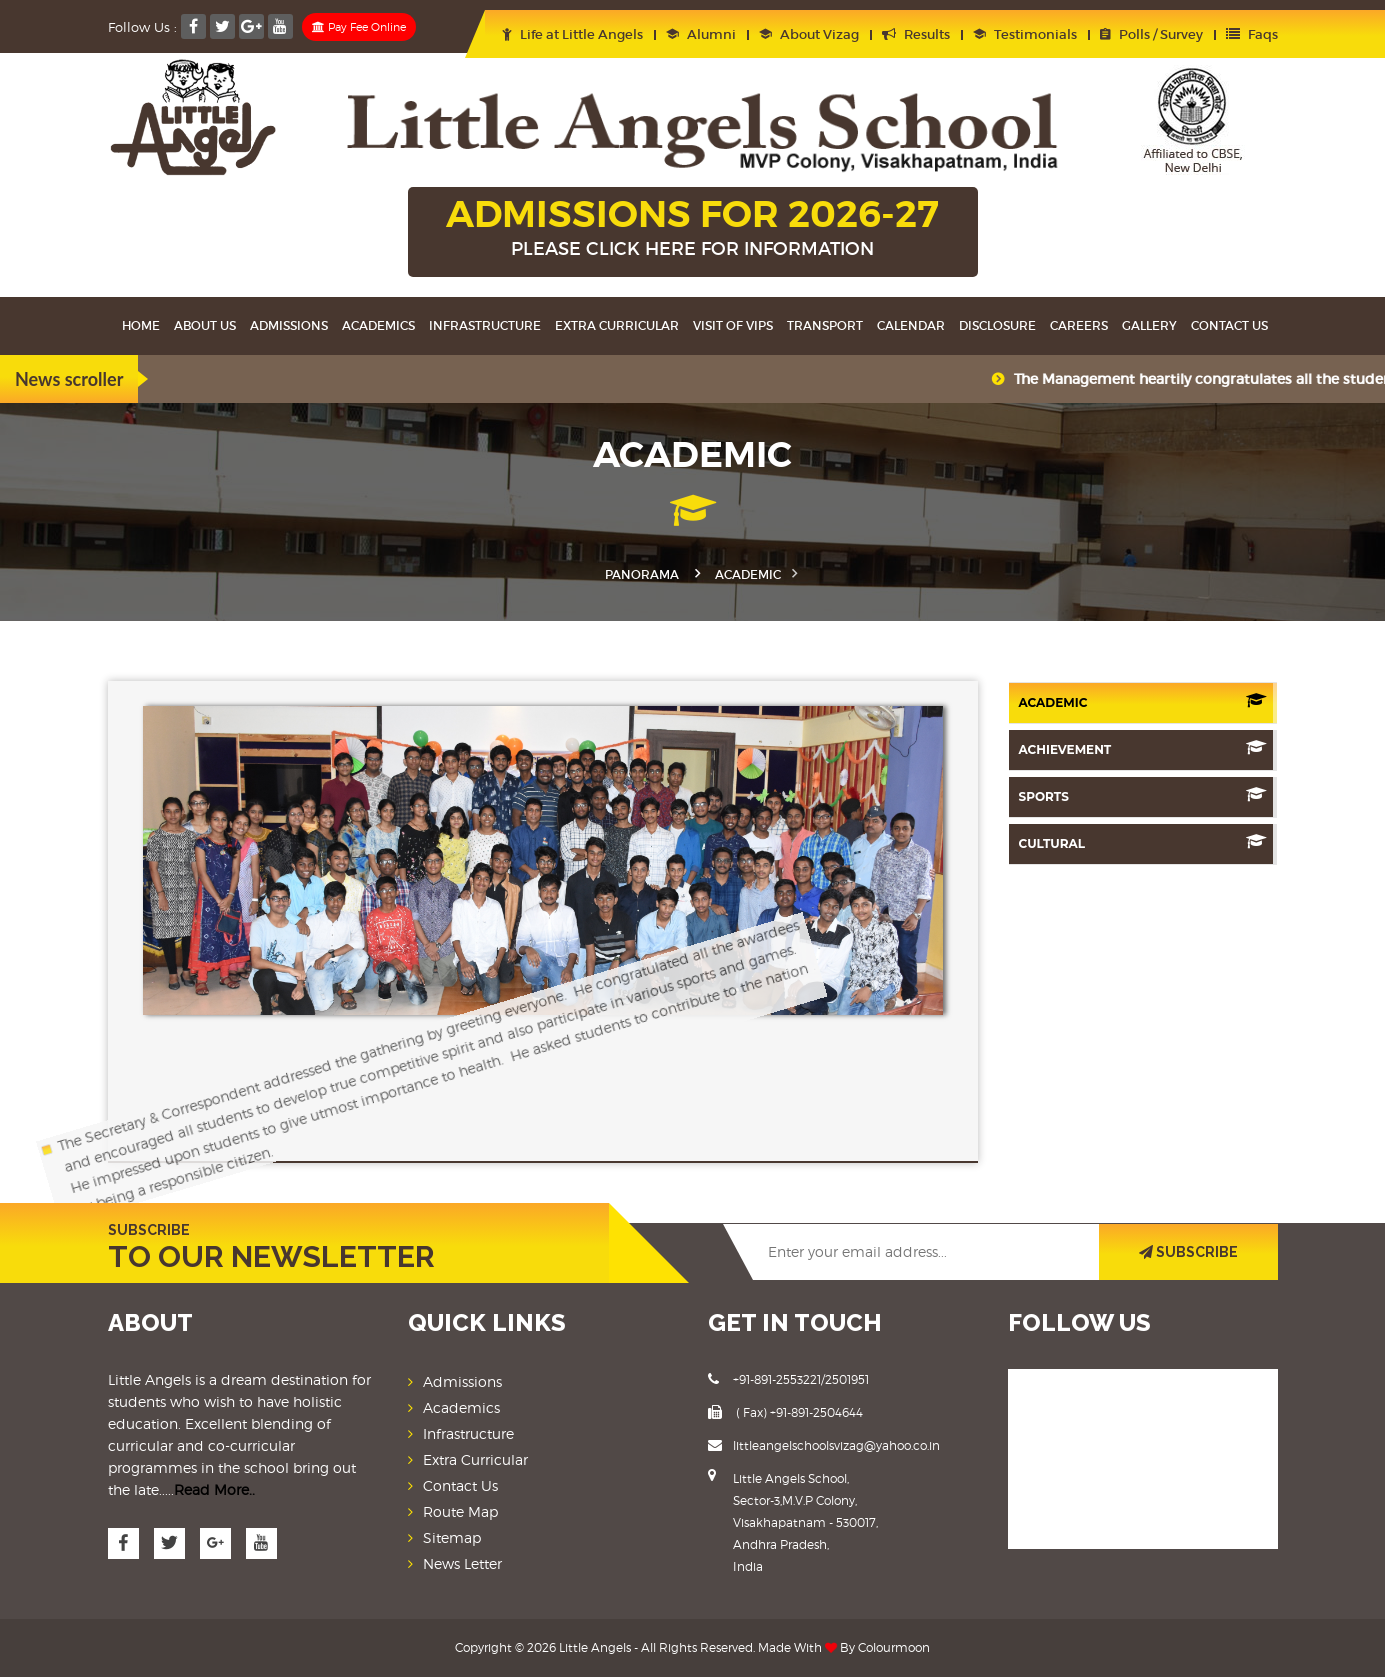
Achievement (1143, 748)
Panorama (642, 574)
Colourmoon (894, 1647)
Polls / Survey (1151, 34)
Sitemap (452, 1537)
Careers (1079, 325)
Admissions (289, 325)
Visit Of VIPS (733, 325)
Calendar (911, 325)
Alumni (701, 34)
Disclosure (997, 325)
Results (916, 34)
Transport (825, 325)
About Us (205, 325)
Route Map (460, 1511)
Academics (378, 325)
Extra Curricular (617, 325)
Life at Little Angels (572, 34)
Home (141, 325)
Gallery (1149, 325)
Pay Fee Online (359, 27)
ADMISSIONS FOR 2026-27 (693, 229)
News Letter (462, 1563)
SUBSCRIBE (1188, 1252)
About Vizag (809, 34)
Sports (1143, 795)
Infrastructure (485, 325)
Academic (1143, 701)
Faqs (1252, 34)
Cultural (1143, 842)
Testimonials (1025, 34)
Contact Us (1229, 325)
